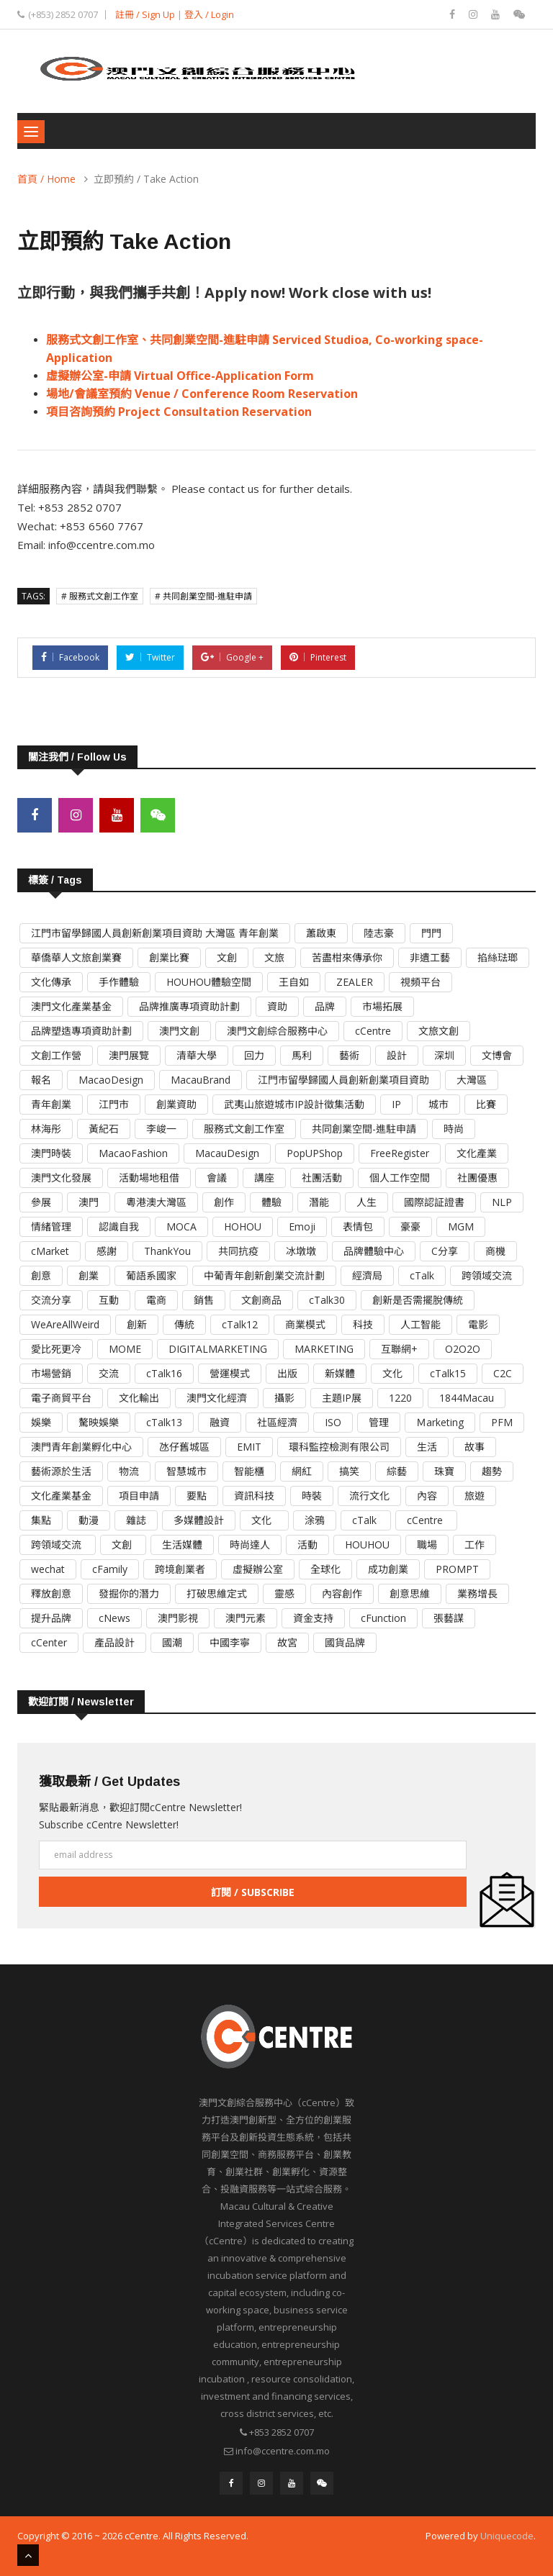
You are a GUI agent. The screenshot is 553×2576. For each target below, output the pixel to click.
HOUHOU (367, 1544)
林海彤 (46, 1128)
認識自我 (119, 1226)
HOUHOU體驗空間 (208, 981)
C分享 (444, 1250)
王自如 (294, 981)
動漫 (88, 1519)
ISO (333, 1421)
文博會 (497, 1054)
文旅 (274, 956)
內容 (427, 1495)
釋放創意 (51, 1593)
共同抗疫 (238, 1250)
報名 (41, 1079)
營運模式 (230, 1372)
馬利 (302, 1054)
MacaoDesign (110, 1079)
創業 (88, 1275)
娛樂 (41, 1421)
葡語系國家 (151, 1275)
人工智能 (420, 1323)
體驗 (271, 1201)
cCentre (373, 1030)
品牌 (325, 1005)
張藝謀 (448, 1617)
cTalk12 (240, 1323)
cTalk (422, 1275)
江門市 (114, 1103)
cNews (114, 1617)
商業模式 (305, 1323)
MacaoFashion (133, 1152)
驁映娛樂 (98, 1421)
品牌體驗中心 (373, 1250)
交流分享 (51, 1299)
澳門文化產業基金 (71, 1005)
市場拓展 (382, 1005)
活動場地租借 (149, 1177)
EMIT (249, 1446)
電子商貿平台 (61, 1397)
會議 (217, 1177)
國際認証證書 (434, 1201)
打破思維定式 (216, 1593)
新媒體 (340, 1372)
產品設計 (114, 1641)
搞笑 (349, 1470)
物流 (129, 1470)
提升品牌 (51, 1617)
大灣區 (472, 1079)
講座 (264, 1177)
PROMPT (457, 1568)
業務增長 (477, 1593)
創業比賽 (169, 956)
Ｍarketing (440, 1421)
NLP (502, 1201)
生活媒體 (182, 1544)
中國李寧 (230, 1641)
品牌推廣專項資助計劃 (189, 1005)
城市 (438, 1103)
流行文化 (369, 1495)
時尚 (454, 1128)
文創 (227, 956)
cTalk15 (448, 1372)
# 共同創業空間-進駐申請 (203, 596)
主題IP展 (341, 1397)
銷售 (204, 1299)
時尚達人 (250, 1544)
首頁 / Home (46, 179)
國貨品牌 (345, 1641)
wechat (48, 1568)
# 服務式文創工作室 (99, 596)
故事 (474, 1446)
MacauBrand (200, 1079)
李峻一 (161, 1128)
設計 (397, 1054)
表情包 (358, 1226)
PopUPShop (315, 1152)
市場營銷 (51, 1372)
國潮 (172, 1641)
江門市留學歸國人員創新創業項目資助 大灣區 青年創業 (155, 932)
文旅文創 (438, 1030)
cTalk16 (164, 1372)
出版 (287, 1372)
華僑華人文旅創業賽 (76, 956)
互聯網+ (399, 1348)
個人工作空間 (399, 1177)
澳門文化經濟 (216, 1397)
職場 (427, 1544)
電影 (478, 1323)
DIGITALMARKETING (217, 1348)
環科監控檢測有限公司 (339, 1446)
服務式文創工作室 (244, 1128)
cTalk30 (327, 1299)
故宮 (287, 1641)
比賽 (486, 1103)
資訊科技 (254, 1495)
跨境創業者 (180, 1568)
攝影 (284, 1397)
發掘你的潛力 (129, 1593)
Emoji (302, 1226)
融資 (220, 1421)
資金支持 (313, 1617)
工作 (474, 1544)
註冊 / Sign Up (145, 14)
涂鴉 (315, 1519)
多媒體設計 (199, 1519)
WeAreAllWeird (65, 1323)
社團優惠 (477, 1177)
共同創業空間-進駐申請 (364, 1128)
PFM (502, 1421)
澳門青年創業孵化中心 (81, 1446)
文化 (392, 1372)
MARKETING (324, 1348)
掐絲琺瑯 (497, 956)
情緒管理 (51, 1226)
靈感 (284, 1593)
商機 (495, 1250)
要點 (196, 1495)
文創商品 (261, 1299)
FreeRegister (399, 1152)
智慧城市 (186, 1470)
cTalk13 (164, 1421)
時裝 (312, 1495)
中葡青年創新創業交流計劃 (264, 1275)
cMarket (50, 1250)
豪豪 (410, 1226)
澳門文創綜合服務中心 (277, 1030)
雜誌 (136, 1519)
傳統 (184, 1323)
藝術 (349, 1054)
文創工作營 (56, 1054)
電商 (156, 1299)
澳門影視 (178, 1617)
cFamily (109, 1568)
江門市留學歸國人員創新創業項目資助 (343, 1079)
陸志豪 (379, 932)
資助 (277, 1005)
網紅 (302, 1470)
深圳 (444, 1054)
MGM (461, 1226)
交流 (109, 1372)
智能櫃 (249, 1470)
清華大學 (196, 1054)
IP (396, 1103)
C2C (502, 1372)
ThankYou (167, 1250)
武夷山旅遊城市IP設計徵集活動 (294, 1103)
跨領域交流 (487, 1275)
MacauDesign (227, 1152)
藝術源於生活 (61, 1470)
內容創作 (342, 1593)
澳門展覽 (129, 1054)
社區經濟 (277, 1421)
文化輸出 (139, 1397)
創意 (41, 1275)
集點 (41, 1519)
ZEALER (354, 981)
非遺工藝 (430, 956)
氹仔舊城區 (184, 1446)
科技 (363, 1323)
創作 (224, 1201)
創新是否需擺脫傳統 (417, 1299)
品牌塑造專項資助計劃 (81, 1030)
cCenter (49, 1641)
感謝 (106, 1250)
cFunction (383, 1617)
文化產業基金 (61, 1495)
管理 (379, 1421)
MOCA (181, 1226)
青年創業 (51, 1103)
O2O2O (462, 1348)
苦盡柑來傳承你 (347, 956)
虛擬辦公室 (258, 1568)
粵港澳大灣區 (156, 1201)
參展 (41, 1201)
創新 (137, 1323)
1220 (400, 1397)
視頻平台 (420, 981)
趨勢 (492, 1470)
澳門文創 (179, 1030)
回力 (254, 1054)
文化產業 (477, 1152)
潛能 (319, 1201)
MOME (125, 1348)
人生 (366, 1201)
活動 (307, 1544)
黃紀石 (104, 1128)
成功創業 (388, 1568)
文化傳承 (51, 981)
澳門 (88, 1201)
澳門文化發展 (61, 1177)
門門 (431, 932)
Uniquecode (507, 2535)
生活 (427, 1446)
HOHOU (242, 1226)
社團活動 (322, 1177)
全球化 (325, 1568)
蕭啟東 (321, 932)
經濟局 (367, 1275)
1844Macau (466, 1397)
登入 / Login (209, 14)
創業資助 (176, 1103)
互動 (109, 1299)
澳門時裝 (51, 1152)
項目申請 (139, 1495)
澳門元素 (245, 1617)
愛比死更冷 (56, 1348)
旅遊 (474, 1495)
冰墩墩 (301, 1250)
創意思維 (410, 1593)
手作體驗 (119, 981)
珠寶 (444, 1470)
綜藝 (397, 1470)
